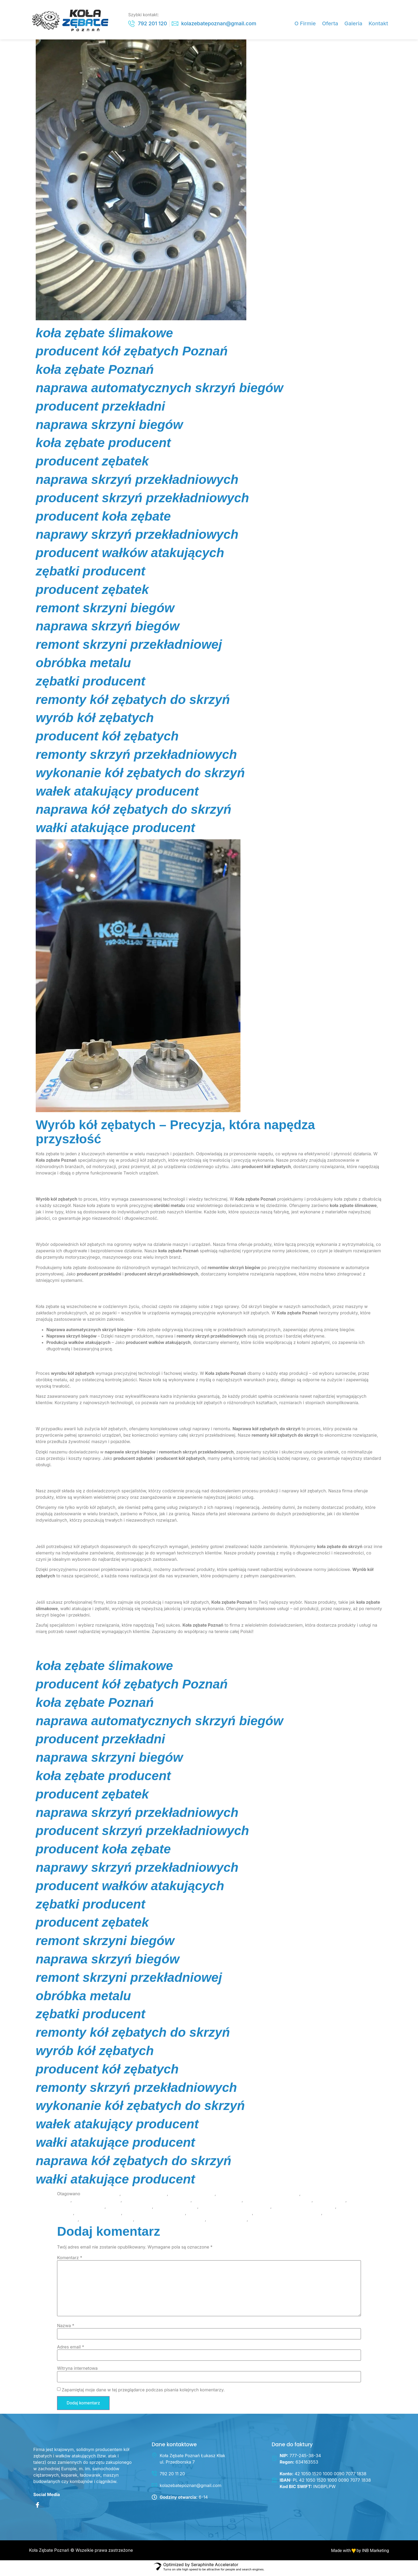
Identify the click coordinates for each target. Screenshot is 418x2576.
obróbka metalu (329, 2203)
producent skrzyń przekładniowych (235, 2209)
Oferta (333, 24)
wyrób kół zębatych (227, 2222)
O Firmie (308, 24)
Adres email (70, 2349)
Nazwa (65, 2328)
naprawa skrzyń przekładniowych (157, 2203)
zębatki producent (267, 2222)
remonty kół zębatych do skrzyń (219, 2215)
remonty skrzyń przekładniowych (287, 2215)
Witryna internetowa (77, 2371)
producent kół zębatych (80, 2209)
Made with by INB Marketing (360, 2553)
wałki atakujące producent (106, 2222)
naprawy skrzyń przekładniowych (278, 2203)
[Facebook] (37, 2509)
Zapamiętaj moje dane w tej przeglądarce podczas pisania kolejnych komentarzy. (143, 2392)
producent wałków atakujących (304, 2209)
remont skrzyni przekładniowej (154, 2215)
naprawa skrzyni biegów (217, 2203)
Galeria (355, 24)
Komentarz (69, 2260)
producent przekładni (175, 2209)
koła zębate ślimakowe (192, 2196)
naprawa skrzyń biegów (97, 2203)
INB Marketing (50, 1654)
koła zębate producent (144, 2196)
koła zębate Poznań (99, 2196)
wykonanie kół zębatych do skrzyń (170, 2222)
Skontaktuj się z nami (57, 1644)
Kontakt (379, 24)
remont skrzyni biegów (98, 2215)
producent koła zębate (129, 2209)
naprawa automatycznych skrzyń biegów (258, 2196)
